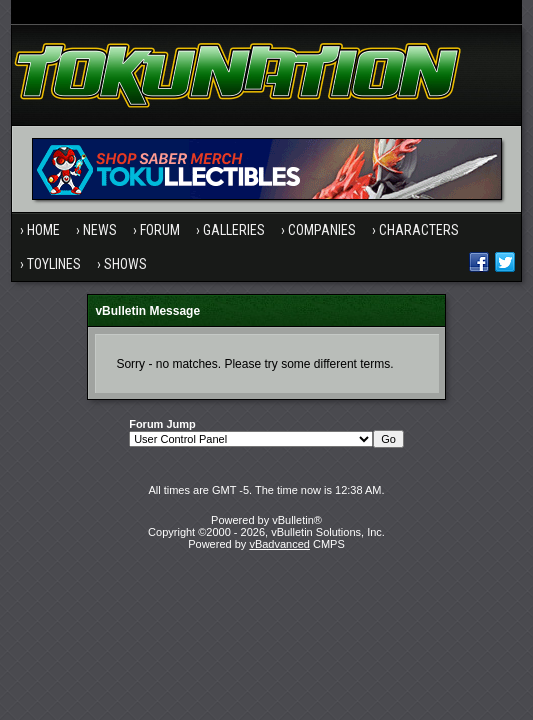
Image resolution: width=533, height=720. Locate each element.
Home (43, 230)
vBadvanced (279, 544)
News (100, 230)
